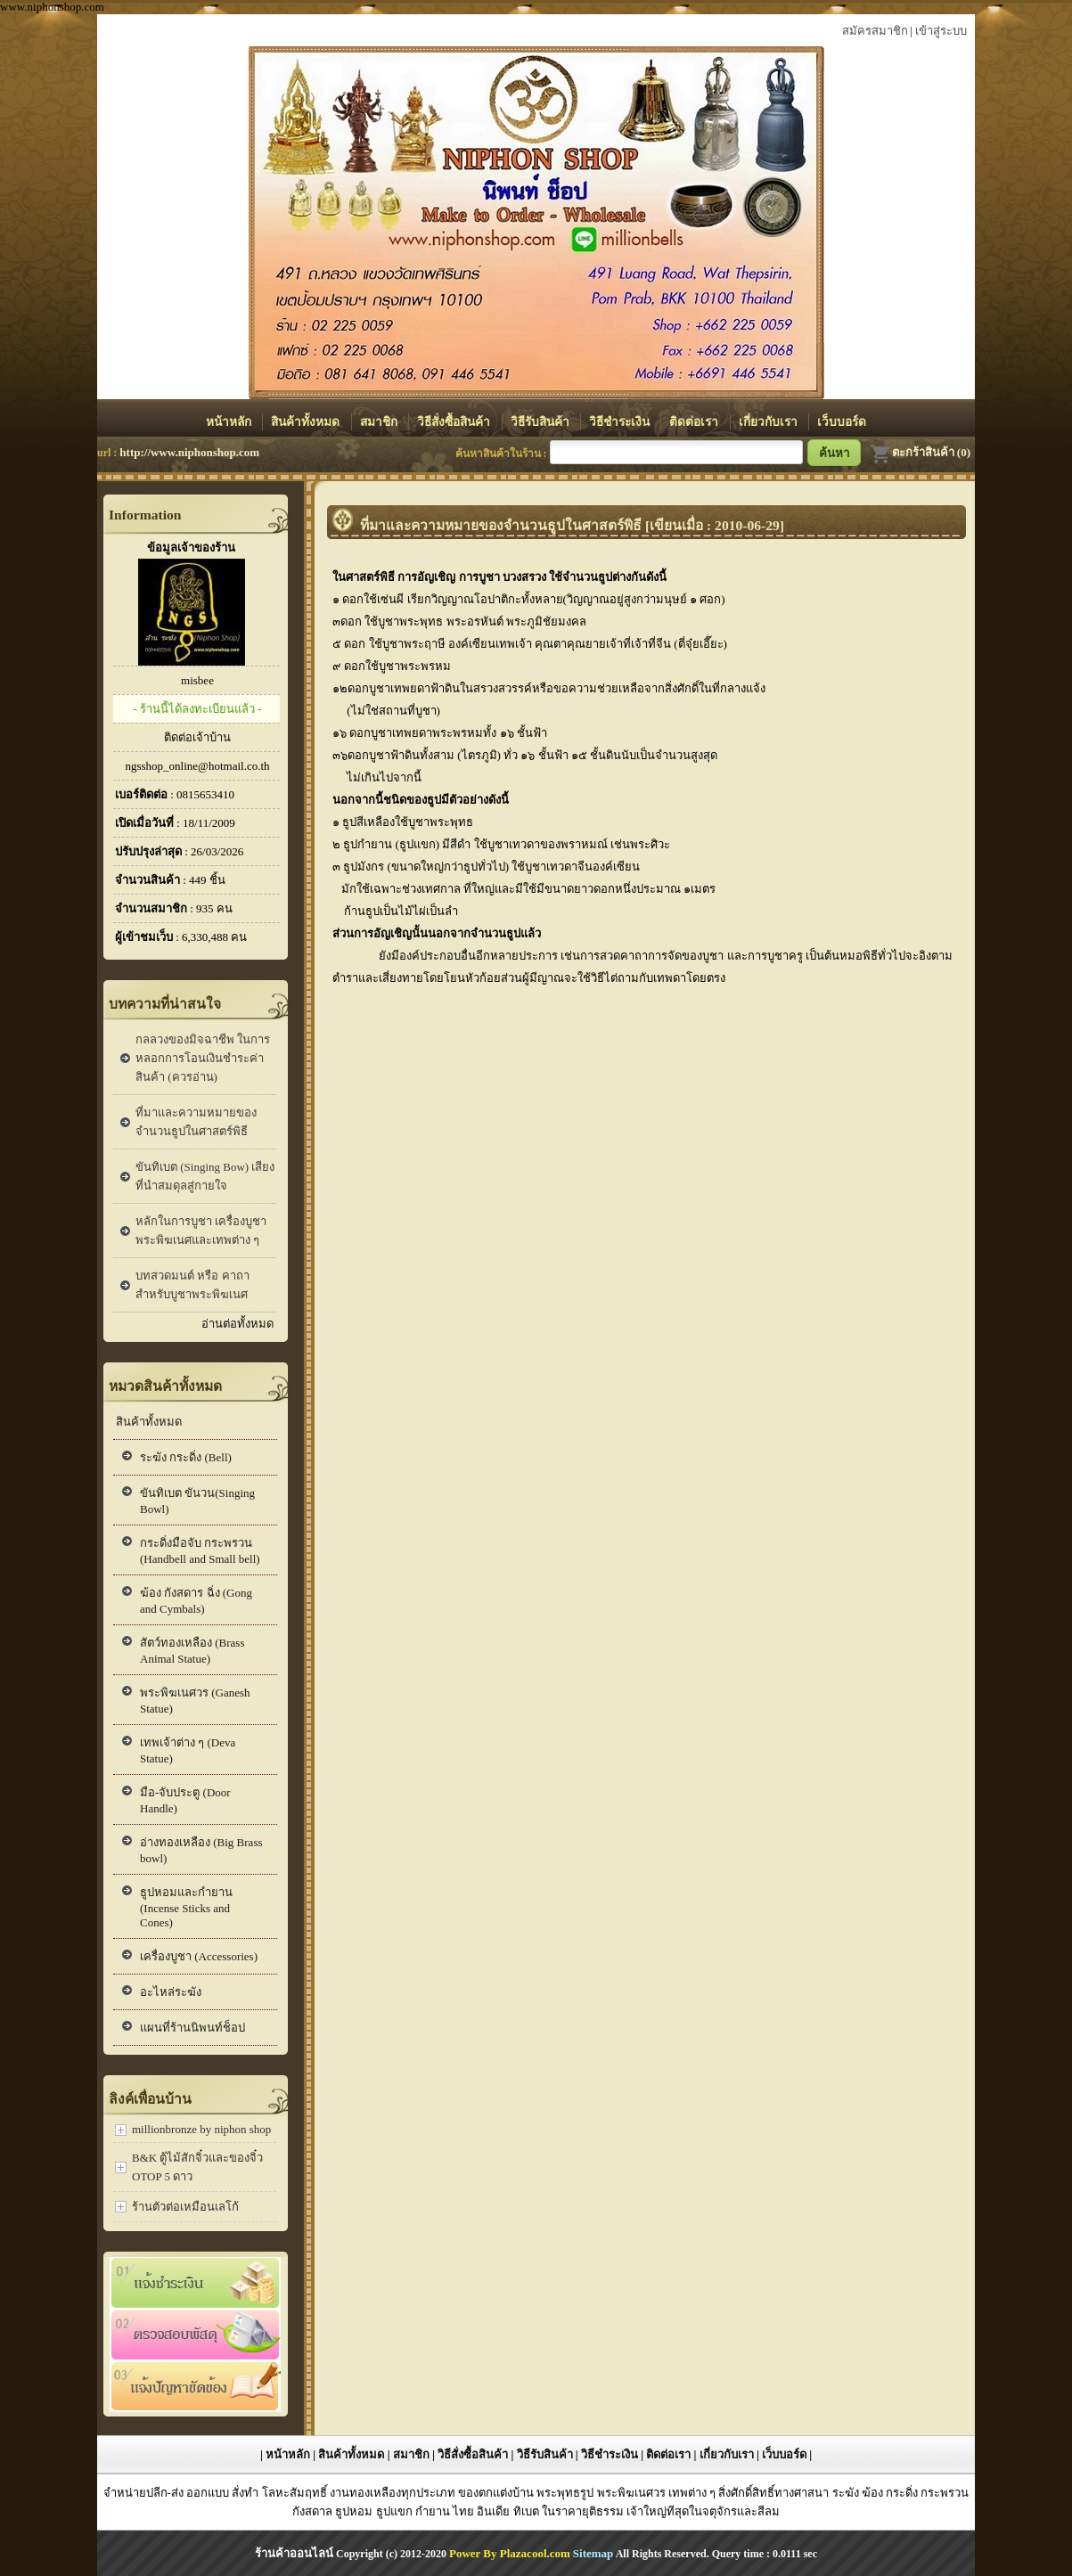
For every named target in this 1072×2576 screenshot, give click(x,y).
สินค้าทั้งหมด (306, 422)
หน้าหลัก (230, 422)
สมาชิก (380, 422)
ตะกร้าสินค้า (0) (920, 452)
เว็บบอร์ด (841, 422)
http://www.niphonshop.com (189, 452)
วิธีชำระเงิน (620, 422)
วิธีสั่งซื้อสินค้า (455, 422)
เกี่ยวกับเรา (769, 422)
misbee (197, 680)
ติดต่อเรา (695, 422)
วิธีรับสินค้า (541, 422)
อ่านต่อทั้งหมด (237, 1323)
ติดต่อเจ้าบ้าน (197, 737)
